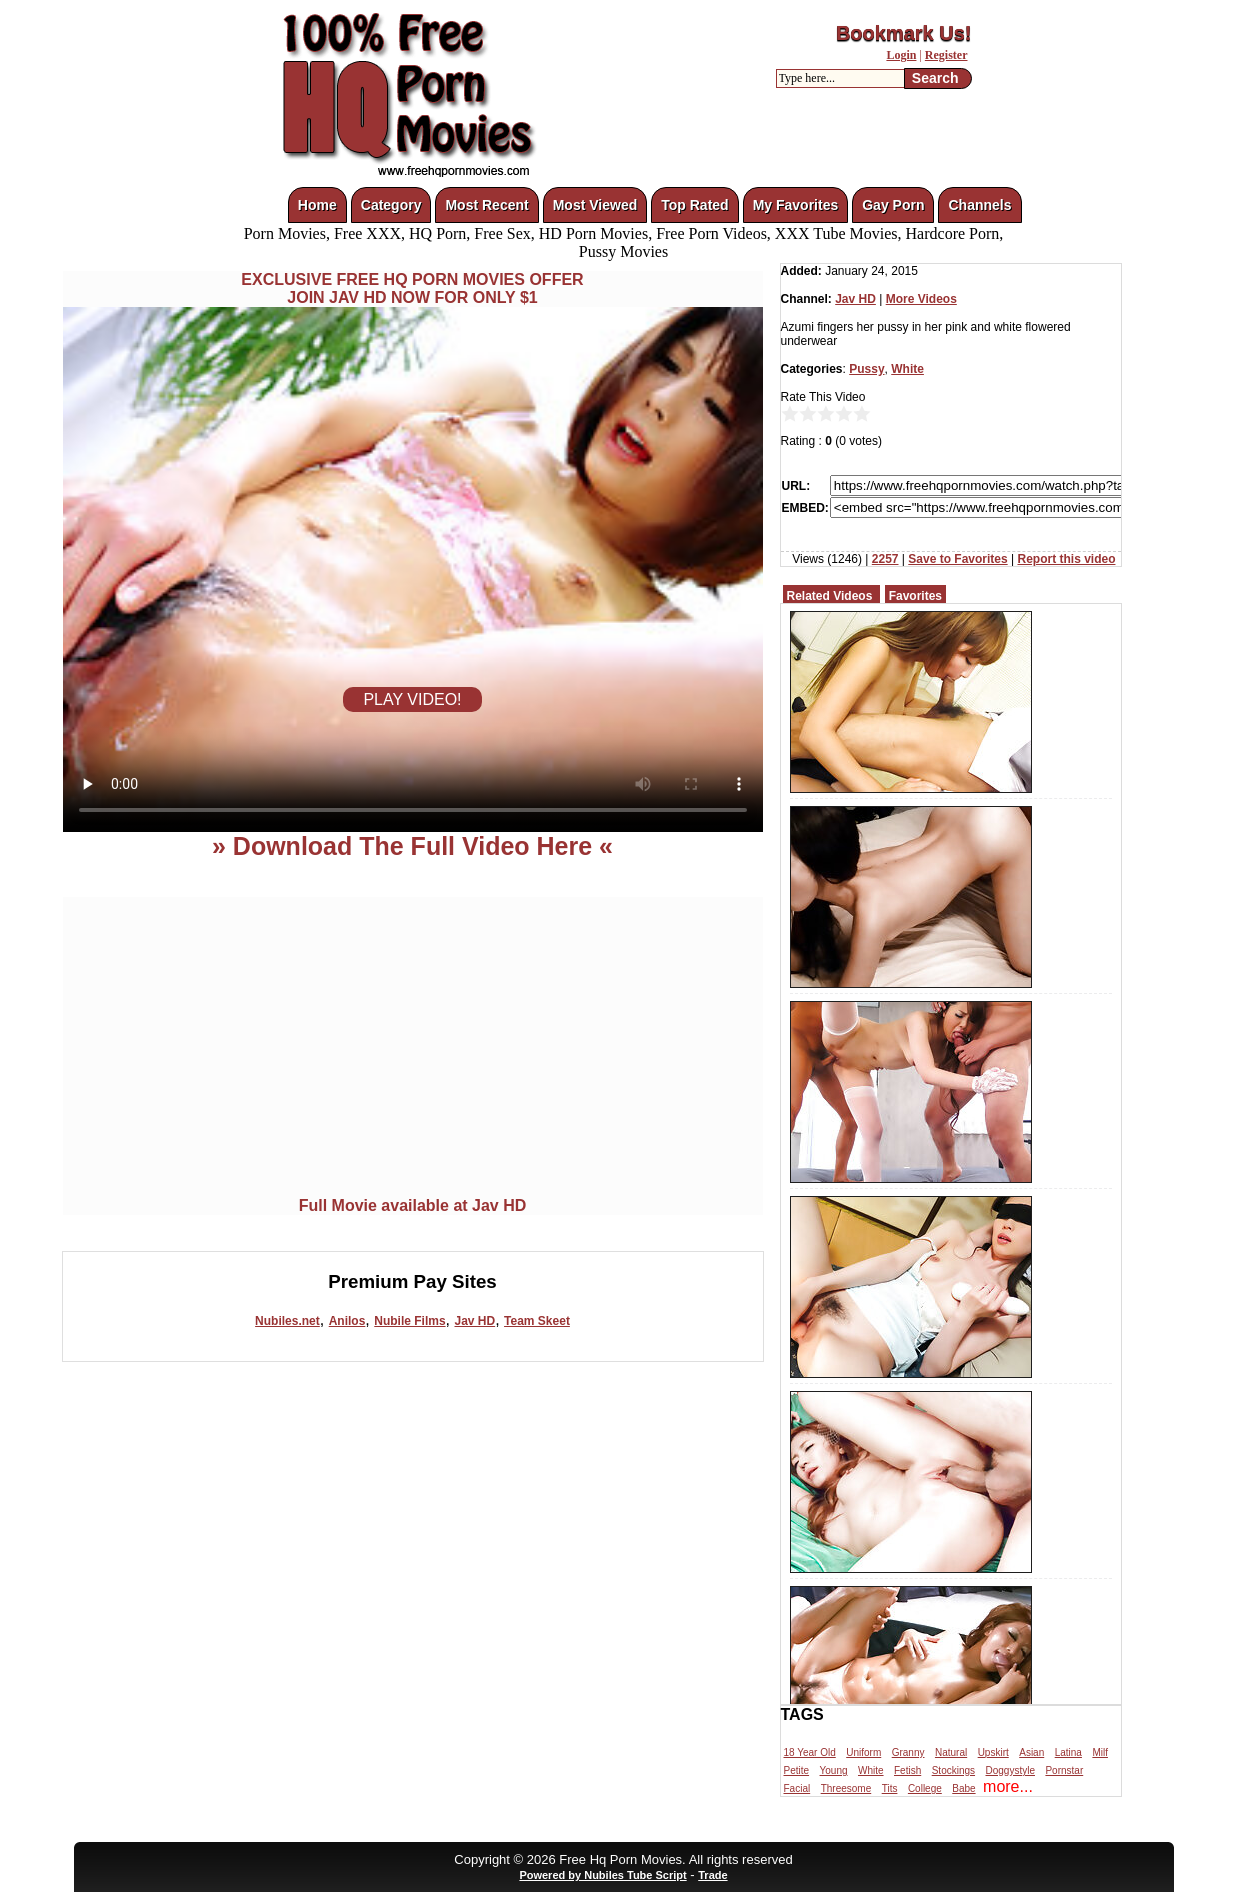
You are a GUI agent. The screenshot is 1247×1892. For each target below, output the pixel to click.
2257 (885, 559)
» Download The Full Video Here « (412, 846)
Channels (979, 205)
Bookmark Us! (904, 33)
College (925, 1788)
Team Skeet (537, 1321)
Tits (890, 1788)
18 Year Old (810, 1752)
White (907, 369)
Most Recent (486, 205)
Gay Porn (893, 205)
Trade (712, 1875)
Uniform (863, 1752)
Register (946, 55)
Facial (797, 1788)
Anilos (347, 1321)
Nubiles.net (287, 1321)
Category (391, 205)
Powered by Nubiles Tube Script (602, 1875)
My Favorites (796, 205)
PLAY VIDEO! (412, 699)
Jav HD (474, 1321)
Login (901, 55)
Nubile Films (409, 1321)
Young (834, 1770)
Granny (908, 1752)
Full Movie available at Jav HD (413, 1205)
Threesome (846, 1788)
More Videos (921, 299)
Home (317, 205)
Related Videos (830, 596)
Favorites (915, 596)
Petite (797, 1770)
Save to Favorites (957, 559)
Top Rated (694, 205)
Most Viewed (595, 205)
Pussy (866, 369)
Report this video (1066, 559)
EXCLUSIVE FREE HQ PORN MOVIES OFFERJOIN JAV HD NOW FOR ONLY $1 (412, 288)
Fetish (907, 1770)
